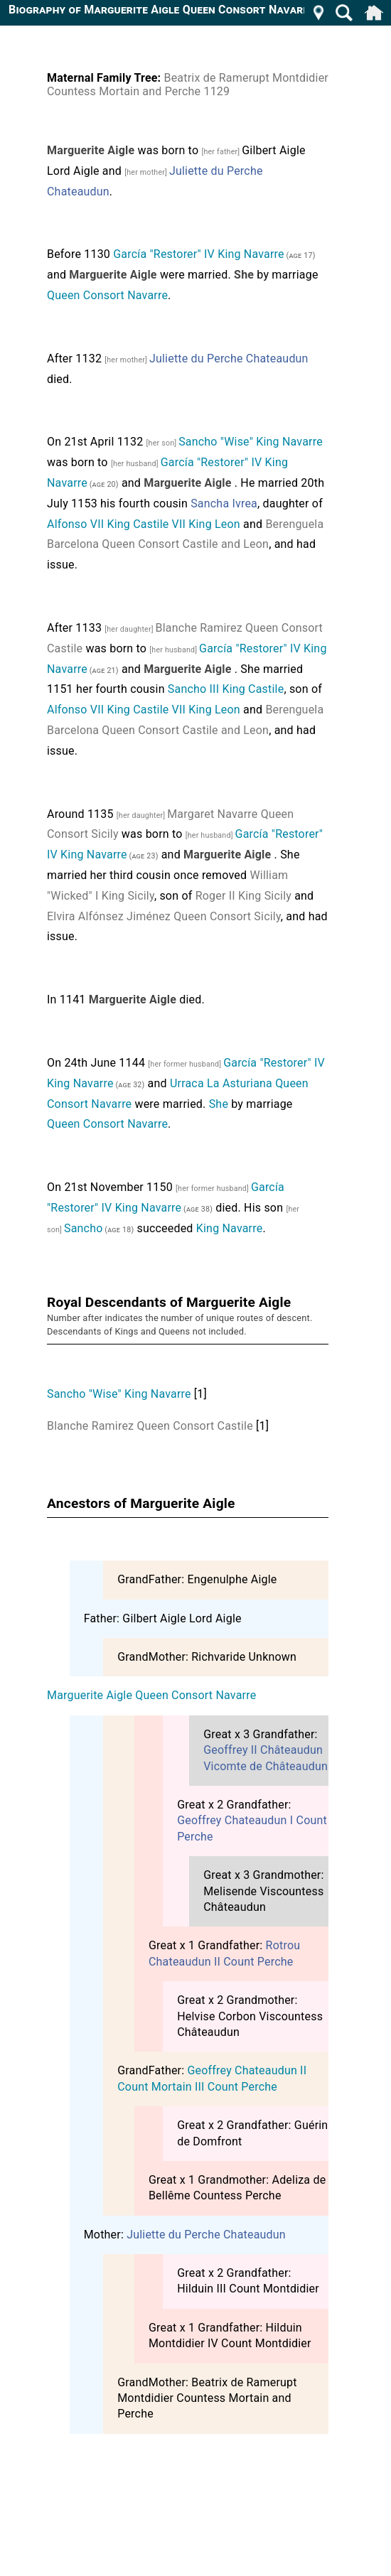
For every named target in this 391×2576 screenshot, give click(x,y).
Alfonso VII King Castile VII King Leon (143, 524)
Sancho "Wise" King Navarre (250, 441)
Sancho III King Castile (226, 689)
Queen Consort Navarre (107, 295)
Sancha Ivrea (224, 503)
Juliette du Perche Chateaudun (229, 358)
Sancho (83, 1228)
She (218, 1104)
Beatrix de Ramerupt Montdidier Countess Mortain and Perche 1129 (187, 84)
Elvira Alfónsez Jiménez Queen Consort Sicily (164, 916)
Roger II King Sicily (243, 895)
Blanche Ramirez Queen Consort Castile (150, 1426)
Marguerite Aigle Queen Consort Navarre (151, 1695)
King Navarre (229, 1228)
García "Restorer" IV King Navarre (198, 254)
